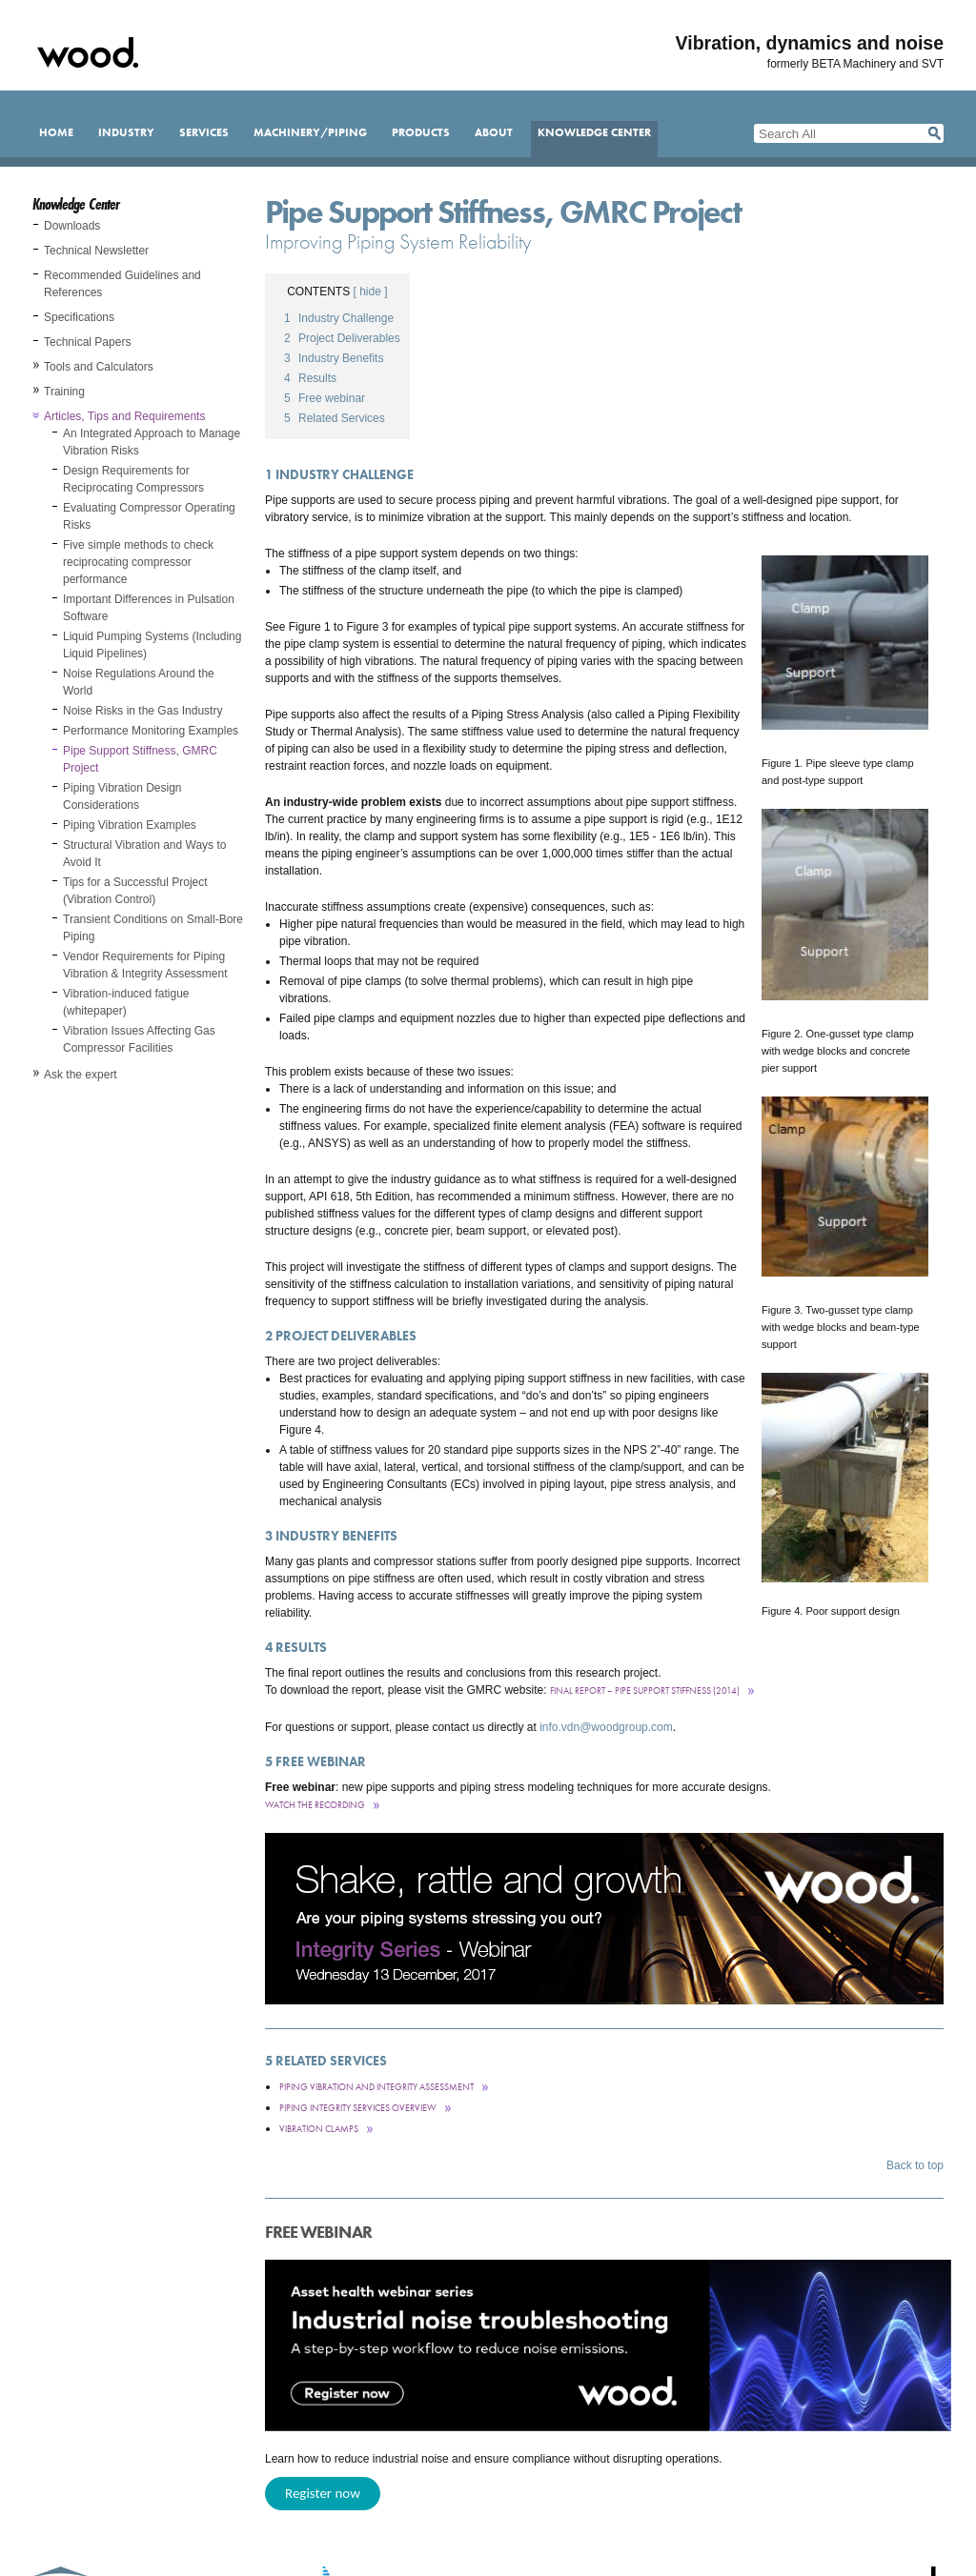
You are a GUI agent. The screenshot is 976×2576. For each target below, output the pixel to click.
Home (56, 132)
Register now (322, 2493)
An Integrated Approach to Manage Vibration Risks (151, 442)
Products (421, 132)
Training (64, 391)
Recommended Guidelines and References (122, 284)
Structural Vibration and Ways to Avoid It (144, 853)
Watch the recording (315, 1805)
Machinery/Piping (310, 132)
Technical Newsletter (96, 250)
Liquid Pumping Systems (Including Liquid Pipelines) (152, 645)
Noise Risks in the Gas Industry (142, 710)
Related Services (334, 418)
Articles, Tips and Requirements (124, 416)
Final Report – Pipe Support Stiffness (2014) (645, 1690)
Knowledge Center (594, 132)
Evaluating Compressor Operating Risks (149, 516)
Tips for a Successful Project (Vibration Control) (135, 890)
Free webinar (324, 398)
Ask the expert (80, 1074)
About (494, 132)
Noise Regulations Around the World (138, 682)
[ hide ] (371, 291)
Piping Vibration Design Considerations (122, 796)
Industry (126, 132)
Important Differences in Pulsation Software (148, 608)
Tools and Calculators (98, 366)
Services (204, 132)
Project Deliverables (342, 338)
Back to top (915, 2165)
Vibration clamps (318, 2129)
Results (310, 378)
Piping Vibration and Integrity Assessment (376, 2087)
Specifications (79, 317)
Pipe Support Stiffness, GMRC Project (140, 759)
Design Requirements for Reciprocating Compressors (133, 479)
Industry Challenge (339, 318)
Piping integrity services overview (358, 2108)
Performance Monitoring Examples (150, 730)
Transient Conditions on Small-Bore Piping (153, 928)
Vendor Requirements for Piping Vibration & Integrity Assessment (145, 965)
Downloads (72, 225)
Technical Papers (87, 342)
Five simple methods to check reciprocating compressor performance (138, 562)
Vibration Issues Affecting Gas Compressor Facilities (139, 1039)
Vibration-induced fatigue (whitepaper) (126, 1002)
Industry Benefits (333, 358)
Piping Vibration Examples (129, 825)
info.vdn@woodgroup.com (606, 1727)
